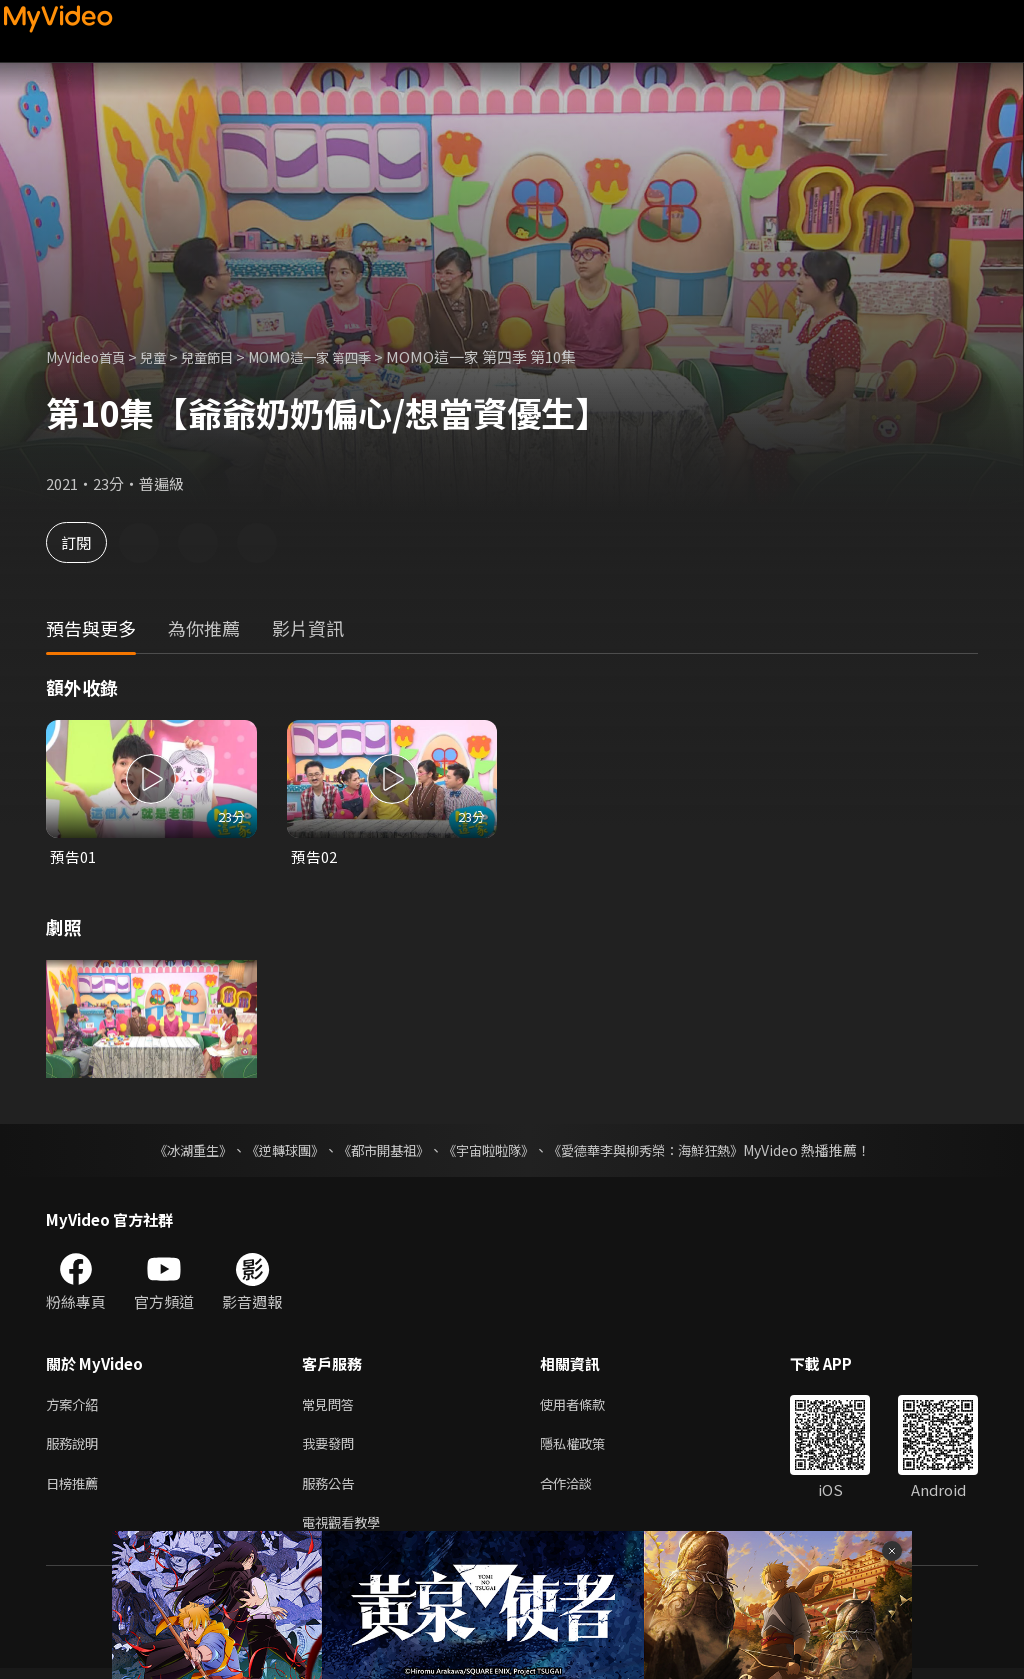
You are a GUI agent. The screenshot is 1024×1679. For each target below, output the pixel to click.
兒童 (167, 356)
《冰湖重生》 (175, 1151)
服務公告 (332, 1490)
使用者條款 (589, 1406)
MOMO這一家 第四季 (342, 356)
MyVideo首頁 (91, 356)
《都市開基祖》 (378, 1151)
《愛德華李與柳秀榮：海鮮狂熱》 (658, 1151)
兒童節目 (227, 356)
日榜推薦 (76, 1490)
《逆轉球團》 (273, 1151)
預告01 (73, 856)
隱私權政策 (589, 1448)
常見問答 (332, 1406)
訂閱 (86, 542)
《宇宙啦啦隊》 (490, 1151)
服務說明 (76, 1448)
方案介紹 (76, 1406)
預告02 (314, 856)
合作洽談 (582, 1490)
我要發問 (332, 1448)
